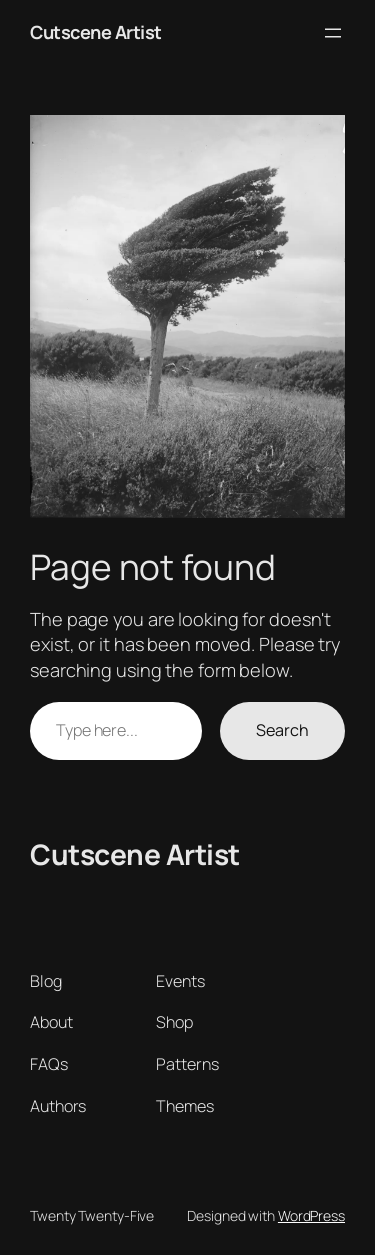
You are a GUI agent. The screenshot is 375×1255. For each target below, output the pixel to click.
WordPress (311, 1215)
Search (282, 730)
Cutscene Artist (96, 32)
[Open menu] (333, 33)
